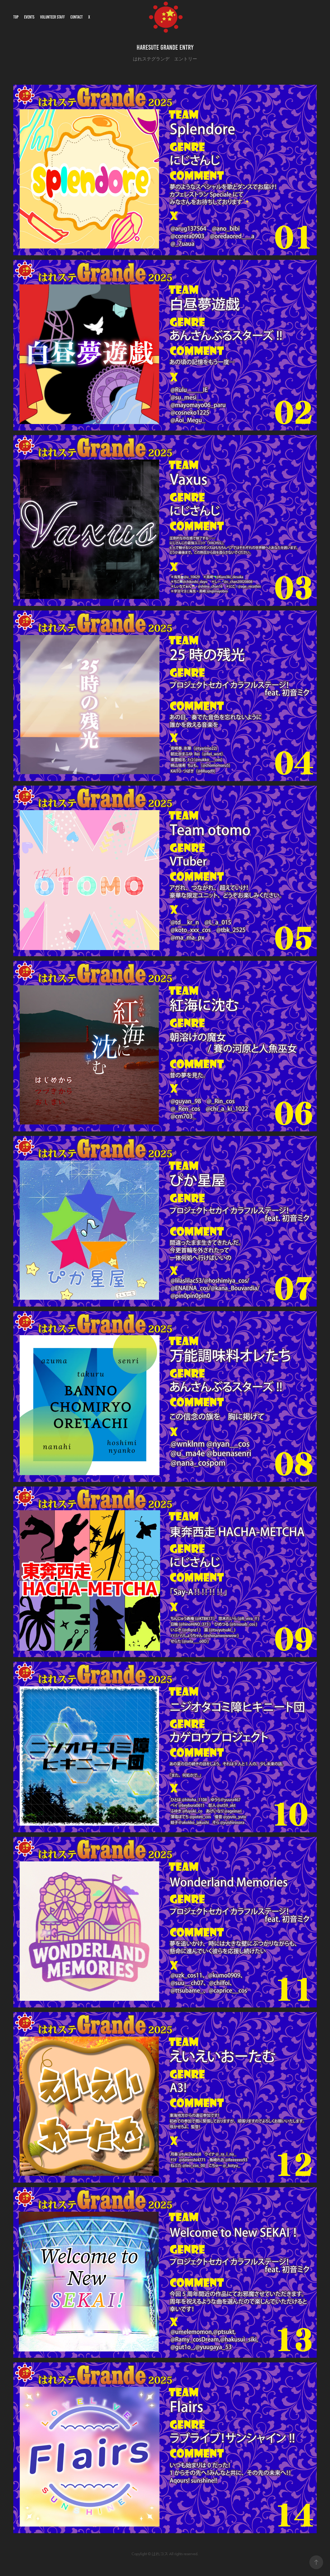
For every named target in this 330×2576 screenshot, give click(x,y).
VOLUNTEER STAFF (52, 17)
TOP (16, 17)
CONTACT (76, 17)
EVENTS (29, 17)
